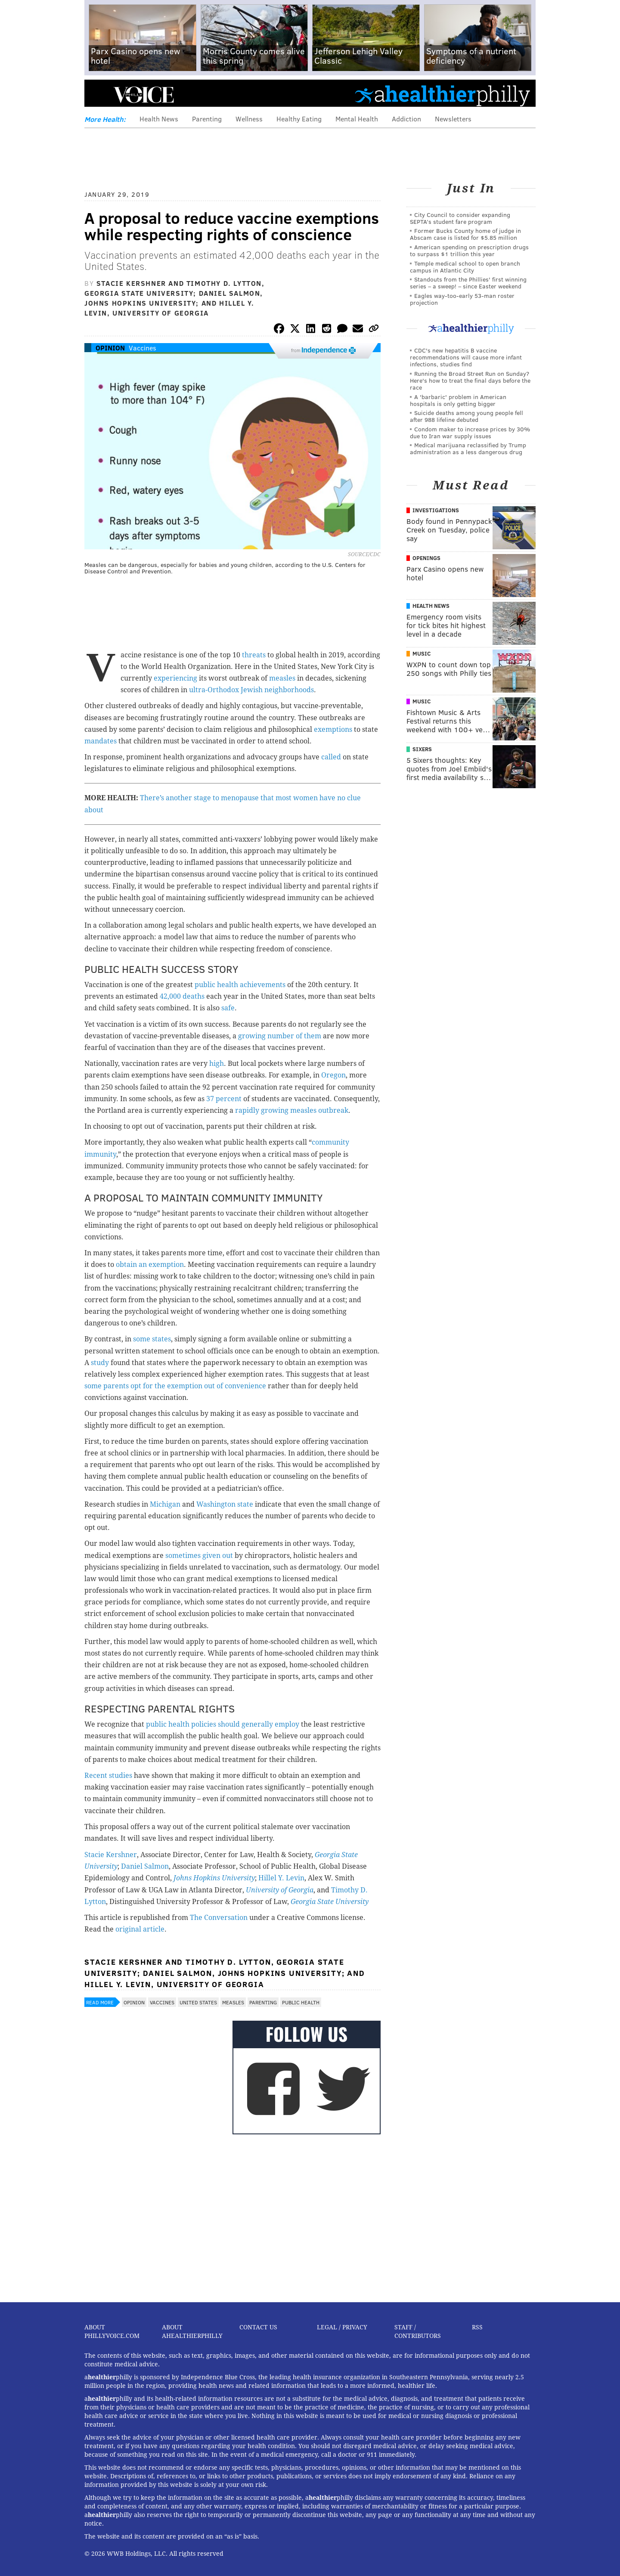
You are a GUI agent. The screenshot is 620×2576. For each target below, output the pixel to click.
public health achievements (241, 985)
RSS (477, 2327)
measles (282, 678)
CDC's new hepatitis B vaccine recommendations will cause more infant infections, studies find (466, 357)
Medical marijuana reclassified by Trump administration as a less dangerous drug (468, 448)
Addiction (406, 118)
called (331, 757)
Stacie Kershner (110, 1855)
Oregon (333, 1075)
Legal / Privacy (342, 2327)
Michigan (165, 1504)
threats (254, 655)
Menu (98, 95)
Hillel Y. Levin (281, 1878)
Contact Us (258, 2327)
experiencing (175, 678)
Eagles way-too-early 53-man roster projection (462, 299)
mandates (100, 741)
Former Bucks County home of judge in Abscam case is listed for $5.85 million (465, 234)
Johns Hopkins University (214, 1878)
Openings (426, 558)
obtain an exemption (150, 1264)
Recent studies (108, 1775)
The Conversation (219, 1917)
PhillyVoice (143, 95)
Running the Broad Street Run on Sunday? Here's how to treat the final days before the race (470, 380)
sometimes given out (199, 1555)
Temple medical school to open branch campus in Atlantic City (465, 266)
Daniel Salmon (145, 1866)
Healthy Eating (299, 118)
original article (139, 1929)
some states (152, 1339)
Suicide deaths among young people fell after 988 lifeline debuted (466, 416)
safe (228, 1008)
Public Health (300, 2002)
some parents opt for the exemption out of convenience (175, 1386)
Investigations (435, 510)
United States (198, 2002)
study (100, 1363)
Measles (233, 2002)
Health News (159, 118)
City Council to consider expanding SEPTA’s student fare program (460, 218)
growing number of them (279, 1036)
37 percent (224, 1099)
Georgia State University (330, 1902)
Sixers (422, 749)
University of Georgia (279, 1890)
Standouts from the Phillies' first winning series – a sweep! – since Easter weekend (468, 282)
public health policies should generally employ (222, 1724)
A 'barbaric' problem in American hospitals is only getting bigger (458, 400)
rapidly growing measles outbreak (291, 1110)
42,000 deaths (182, 996)
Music (421, 653)
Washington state (224, 1504)
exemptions (333, 729)
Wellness (249, 118)
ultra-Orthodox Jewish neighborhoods (251, 690)
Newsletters (453, 118)
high (216, 1063)
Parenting (207, 118)
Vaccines (142, 347)
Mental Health (356, 118)
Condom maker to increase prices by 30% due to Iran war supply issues (470, 432)
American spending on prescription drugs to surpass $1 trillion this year (469, 250)
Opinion (110, 347)
